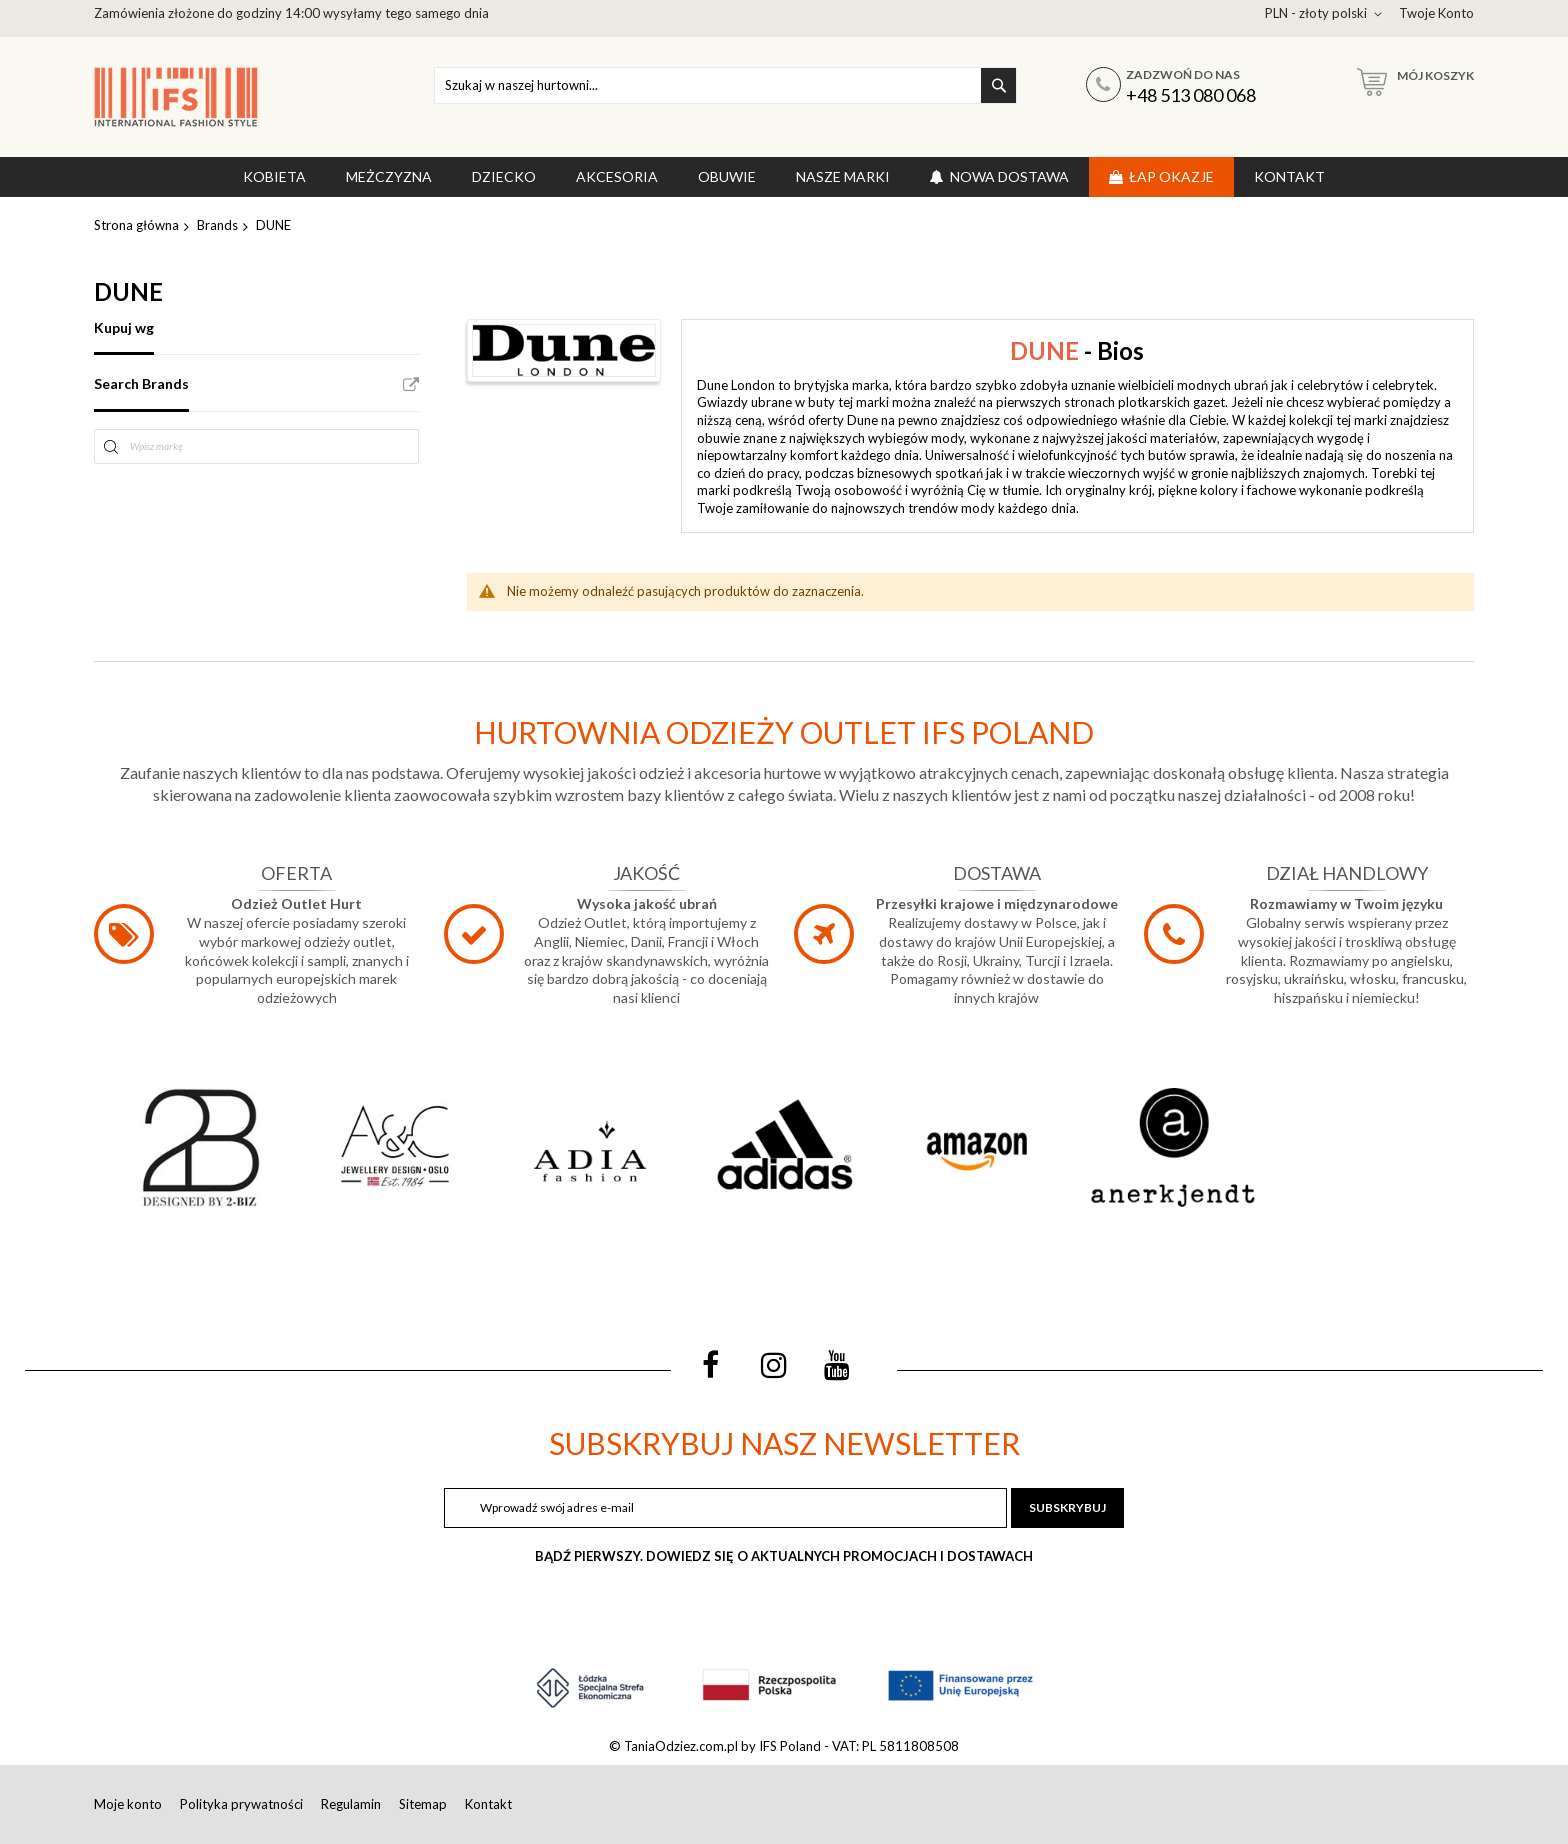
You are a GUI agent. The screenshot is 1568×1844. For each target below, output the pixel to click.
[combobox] (725, 85)
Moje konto (128, 1804)
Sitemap (423, 1804)
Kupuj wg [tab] (124, 327)
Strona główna (136, 225)
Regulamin (351, 1804)
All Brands (411, 385)
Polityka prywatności (241, 1804)
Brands (217, 225)
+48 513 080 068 (1191, 95)
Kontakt (488, 1804)
